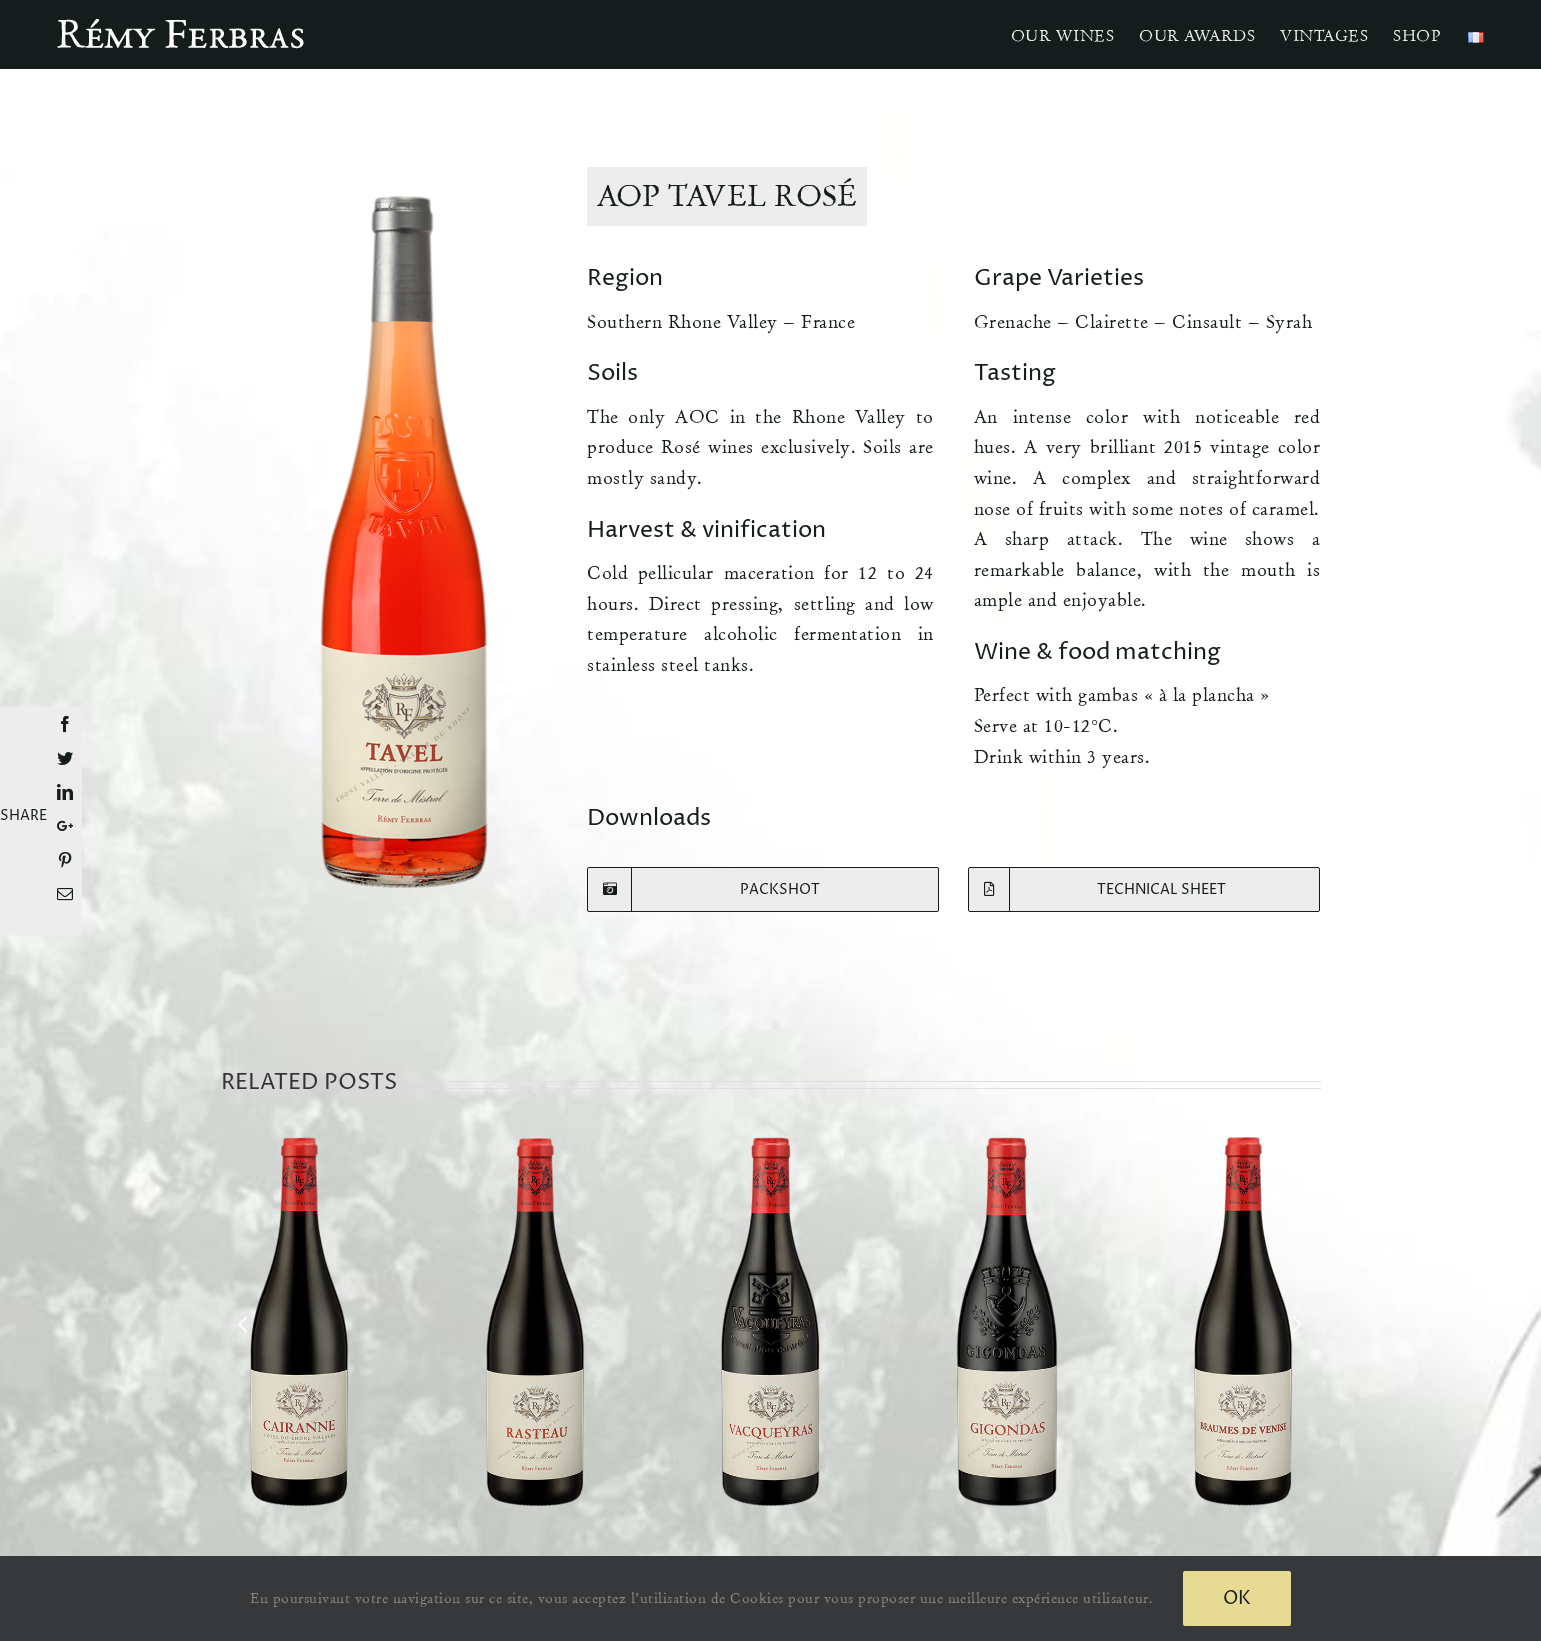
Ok (1237, 1598)
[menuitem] (1063, 34)
